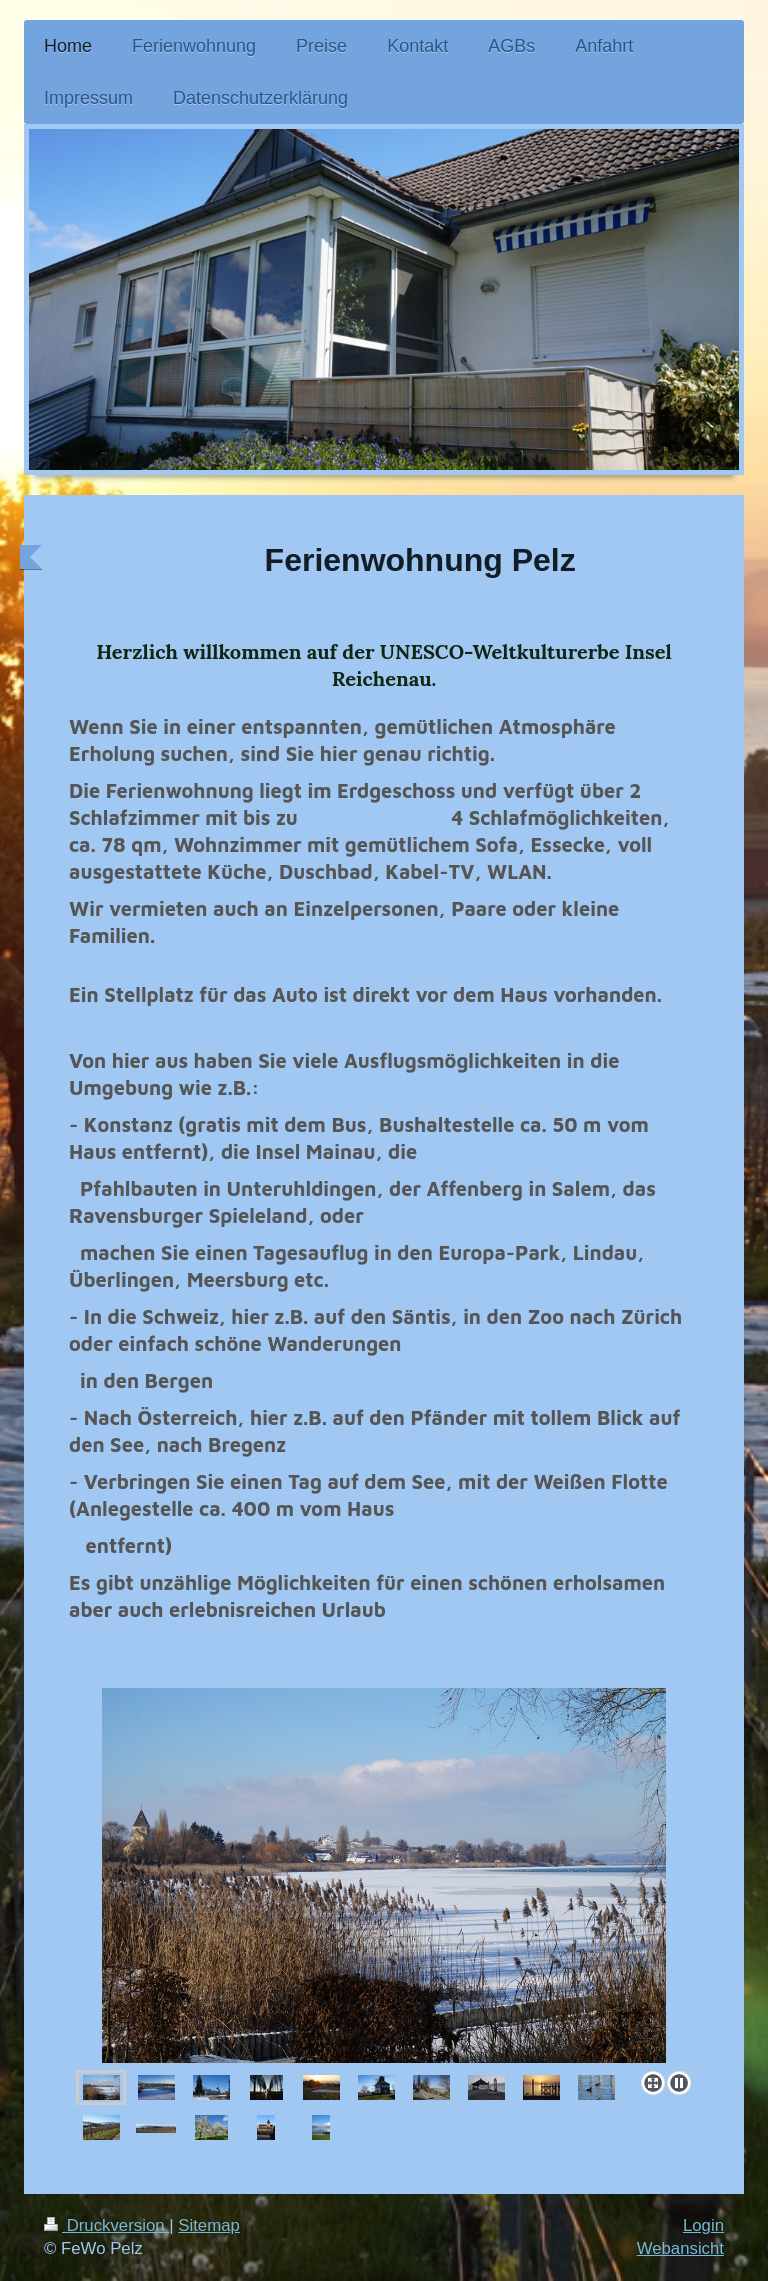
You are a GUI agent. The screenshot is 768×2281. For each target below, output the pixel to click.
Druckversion (106, 2225)
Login (703, 2225)
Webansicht (680, 2248)
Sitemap (209, 2225)
